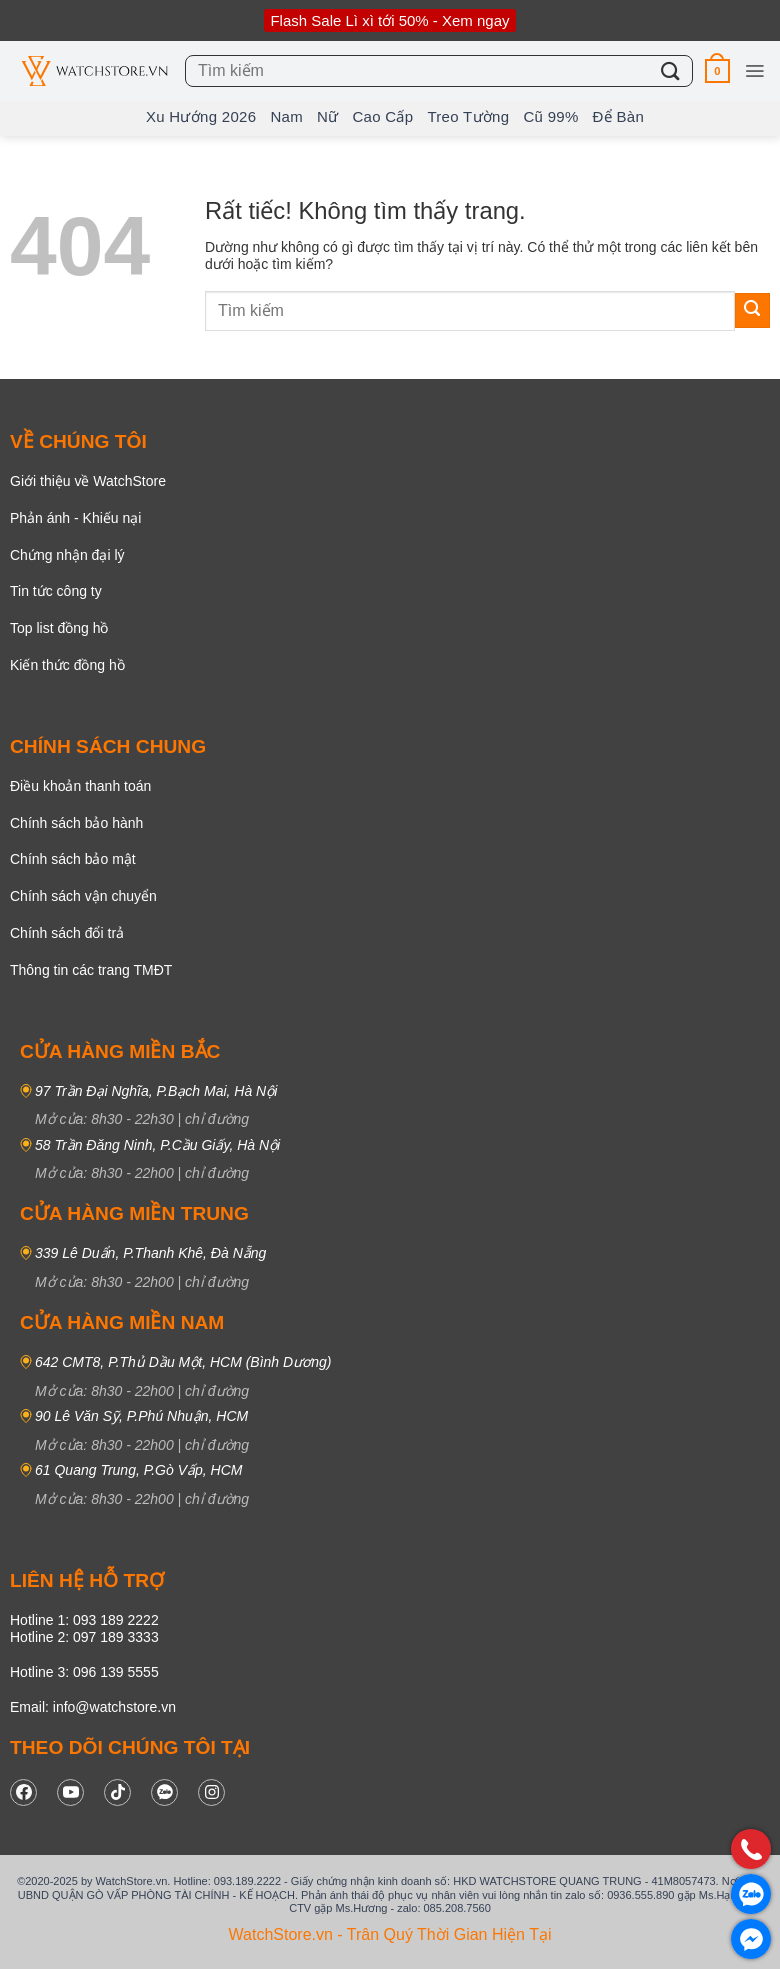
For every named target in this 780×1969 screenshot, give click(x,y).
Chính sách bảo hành (76, 823)
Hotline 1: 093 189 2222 (84, 1620)
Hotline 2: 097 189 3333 (84, 1637)
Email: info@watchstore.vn (93, 1707)
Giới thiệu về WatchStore (88, 481)
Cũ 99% (550, 116)
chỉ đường (217, 1119)
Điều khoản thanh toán (80, 786)
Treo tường (468, 116)
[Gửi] (671, 70)
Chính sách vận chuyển (83, 896)
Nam (286, 116)
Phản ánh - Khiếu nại (75, 518)
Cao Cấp (382, 116)
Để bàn (619, 116)
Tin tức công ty (56, 591)
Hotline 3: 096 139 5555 (84, 1672)
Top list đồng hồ (59, 628)
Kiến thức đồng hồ (67, 665)
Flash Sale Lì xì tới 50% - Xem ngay (389, 20)
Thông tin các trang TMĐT (91, 970)
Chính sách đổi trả (67, 933)
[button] (717, 70)
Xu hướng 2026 (201, 116)
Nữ (327, 116)
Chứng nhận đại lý (67, 555)
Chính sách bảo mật (73, 859)
